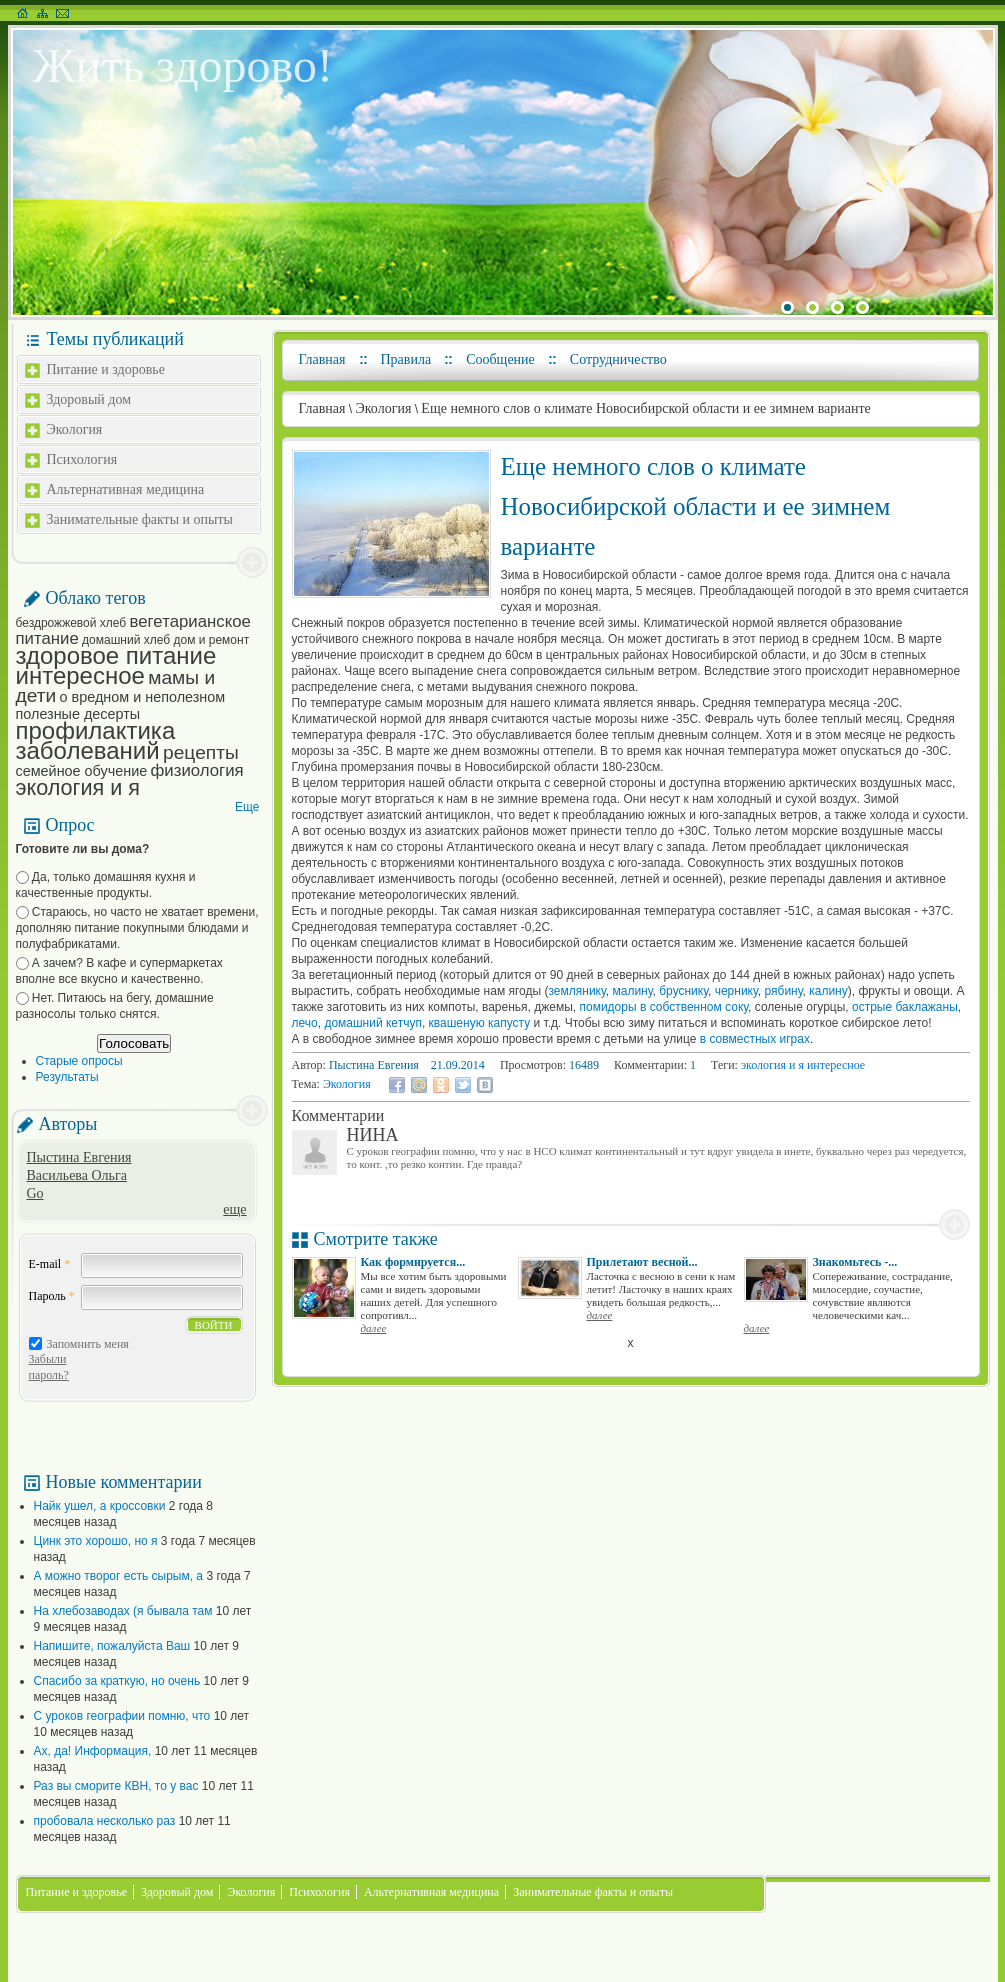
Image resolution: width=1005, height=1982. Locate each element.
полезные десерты (78, 714)
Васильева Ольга (77, 1175)
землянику (577, 991)
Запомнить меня (88, 1344)
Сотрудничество (618, 359)
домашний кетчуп (373, 1023)
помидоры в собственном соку (663, 1007)
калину (828, 991)
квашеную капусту (480, 1023)
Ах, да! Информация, (93, 1751)
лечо (305, 1023)
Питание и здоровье (106, 369)
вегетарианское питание (133, 630)
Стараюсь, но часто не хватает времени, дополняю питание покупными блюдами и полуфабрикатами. (137, 928)
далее (374, 1328)
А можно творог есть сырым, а (119, 1576)
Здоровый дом (89, 399)
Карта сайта (42, 13)
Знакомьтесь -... (855, 1262)
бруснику (683, 991)
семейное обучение (82, 771)
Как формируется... (413, 1262)
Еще (247, 807)
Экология (75, 429)
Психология (82, 459)
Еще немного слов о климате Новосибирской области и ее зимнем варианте (645, 408)
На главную (22, 13)
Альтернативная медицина (126, 489)
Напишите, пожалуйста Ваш (112, 1646)
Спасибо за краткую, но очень (117, 1681)
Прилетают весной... (642, 1262)
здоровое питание (116, 655)
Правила (406, 359)
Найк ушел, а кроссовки (100, 1506)
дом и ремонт (211, 640)
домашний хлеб (126, 640)
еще (234, 1209)
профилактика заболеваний (96, 740)
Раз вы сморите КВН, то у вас (116, 1786)
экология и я (78, 787)
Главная (322, 359)
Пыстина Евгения (79, 1157)
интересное (80, 675)
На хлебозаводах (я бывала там (123, 1611)
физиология (197, 770)
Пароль (52, 1296)
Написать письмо (62, 13)
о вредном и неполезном (143, 697)
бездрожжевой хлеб (71, 623)
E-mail (50, 1264)
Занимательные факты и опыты (140, 519)
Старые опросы (79, 1061)
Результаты (67, 1077)
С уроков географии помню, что (122, 1716)
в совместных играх (753, 1039)
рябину (783, 991)
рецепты (201, 752)
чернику (734, 991)
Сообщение (500, 359)
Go (35, 1193)
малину (632, 991)
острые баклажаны (905, 1007)
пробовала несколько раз (105, 1821)
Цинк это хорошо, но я (96, 1541)
